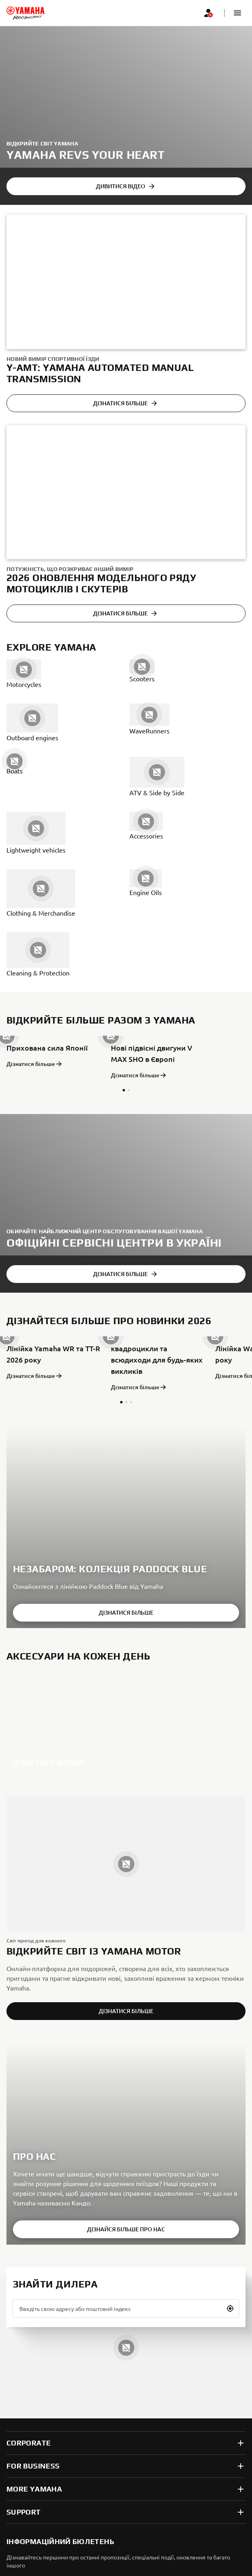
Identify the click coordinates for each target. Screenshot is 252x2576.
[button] (237, 13)
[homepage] (25, 13)
